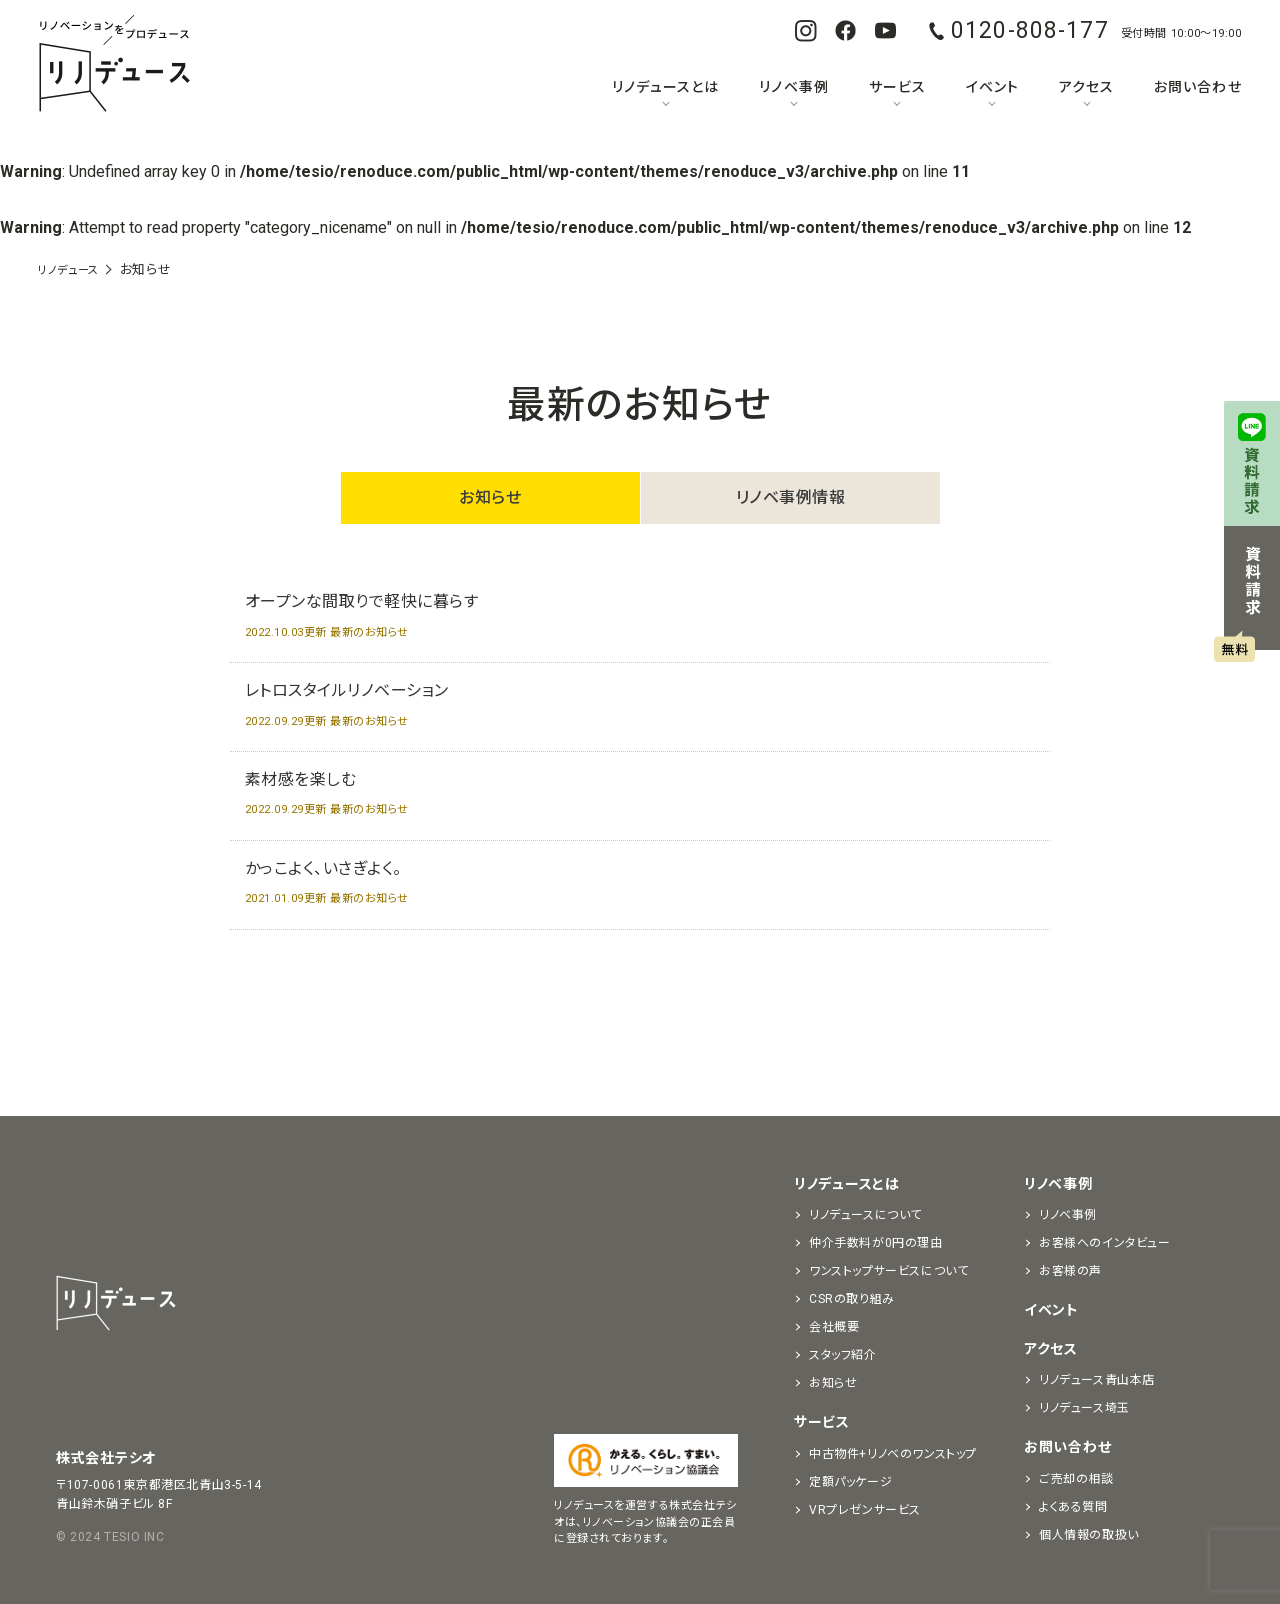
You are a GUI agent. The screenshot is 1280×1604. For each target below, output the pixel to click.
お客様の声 (1070, 1271)
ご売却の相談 (1076, 1479)
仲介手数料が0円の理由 (876, 1243)
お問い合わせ (1197, 87)
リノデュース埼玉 (1084, 1408)
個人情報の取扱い (1089, 1535)
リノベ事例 (793, 87)
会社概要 (834, 1327)
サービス (897, 87)
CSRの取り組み (852, 1299)
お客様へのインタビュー (1105, 1243)
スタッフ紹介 (843, 1355)
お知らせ (490, 497)
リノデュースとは (665, 87)
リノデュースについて (865, 1215)
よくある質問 (1073, 1507)
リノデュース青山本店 (1097, 1380)
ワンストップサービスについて (888, 1271)
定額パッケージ (850, 1482)
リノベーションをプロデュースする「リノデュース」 (114, 65)
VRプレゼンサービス (865, 1510)
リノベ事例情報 (791, 497)
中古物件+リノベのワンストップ (893, 1454)
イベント (992, 87)
